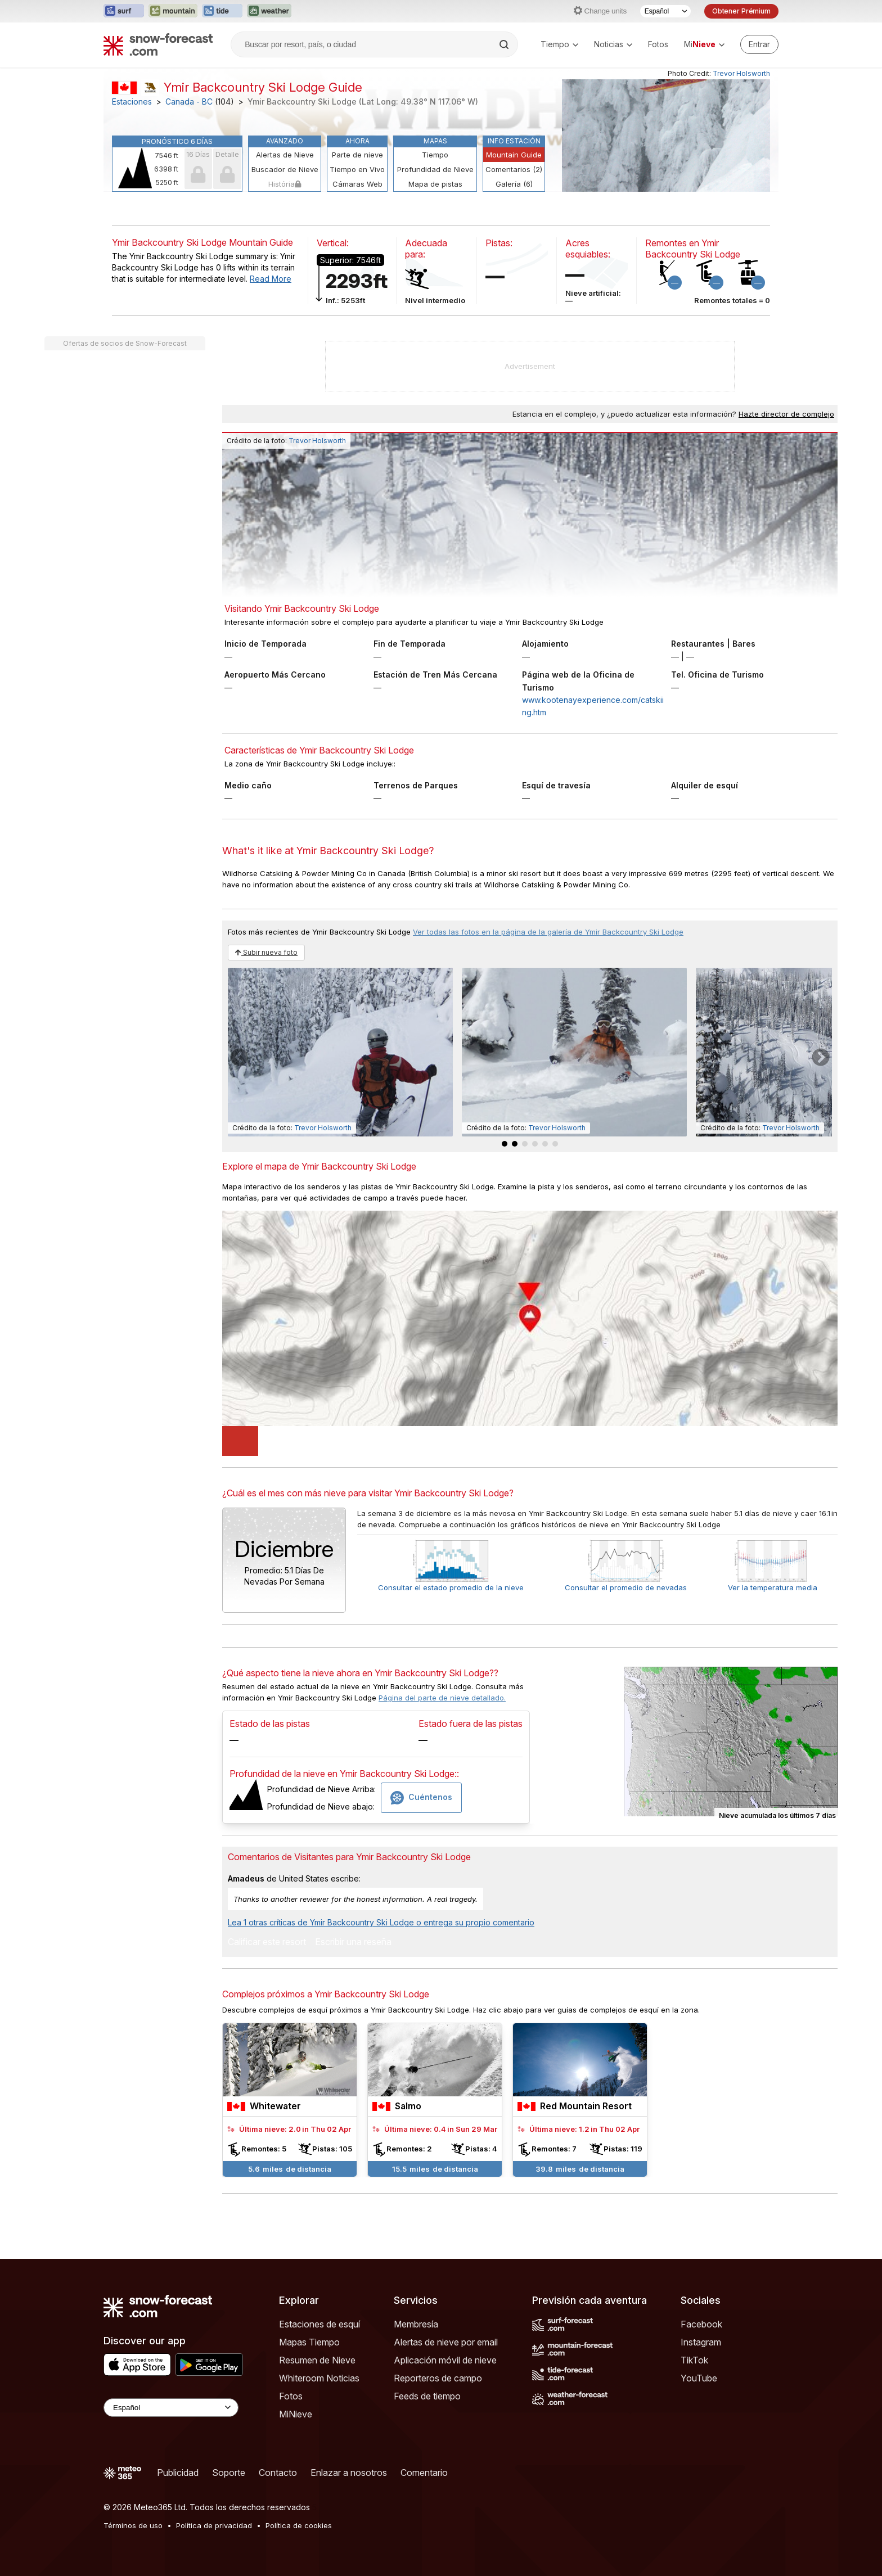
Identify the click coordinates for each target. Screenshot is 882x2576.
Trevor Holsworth (741, 73)
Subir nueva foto (266, 952)
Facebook (701, 2324)
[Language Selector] (171, 2407)
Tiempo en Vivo (357, 169)
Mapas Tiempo (309, 2342)
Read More (270, 278)
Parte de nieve (357, 154)
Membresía (416, 2324)
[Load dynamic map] (240, 1441)
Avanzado (284, 141)
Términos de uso (133, 2525)
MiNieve (295, 2414)
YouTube (699, 2378)
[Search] (505, 44)
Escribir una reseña (353, 1942)
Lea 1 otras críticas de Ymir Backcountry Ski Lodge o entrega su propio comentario (381, 1922)
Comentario (424, 2472)
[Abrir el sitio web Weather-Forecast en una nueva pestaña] (269, 11)
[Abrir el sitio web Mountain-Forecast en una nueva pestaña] (172, 11)
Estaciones (132, 102)
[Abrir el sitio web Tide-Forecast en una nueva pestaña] (222, 11)
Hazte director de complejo (786, 413)
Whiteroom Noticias (319, 2378)
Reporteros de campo (438, 2378)
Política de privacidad (214, 2525)
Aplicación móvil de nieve (445, 2360)
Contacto (278, 2472)
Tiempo (559, 44)
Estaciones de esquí (319, 2324)
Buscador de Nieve (284, 169)
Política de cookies (299, 2525)
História (284, 183)
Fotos (658, 44)
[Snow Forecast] (158, 44)
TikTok (694, 2360)
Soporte (228, 2472)
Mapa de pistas (435, 183)
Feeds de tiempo (427, 2396)
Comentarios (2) (513, 169)
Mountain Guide (514, 154)
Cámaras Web (357, 183)
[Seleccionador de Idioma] (665, 11)
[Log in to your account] (759, 44)
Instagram (701, 2342)
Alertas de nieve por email (446, 2342)
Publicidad (178, 2472)
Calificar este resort (267, 1942)
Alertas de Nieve (285, 154)
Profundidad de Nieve (435, 169)
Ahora (357, 141)
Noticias (613, 44)
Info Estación (514, 141)
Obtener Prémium (741, 11)
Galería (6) (514, 183)
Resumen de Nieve (317, 2360)
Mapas (435, 141)
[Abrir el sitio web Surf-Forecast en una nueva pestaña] (124, 11)
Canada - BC (189, 102)
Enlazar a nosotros (348, 2472)
